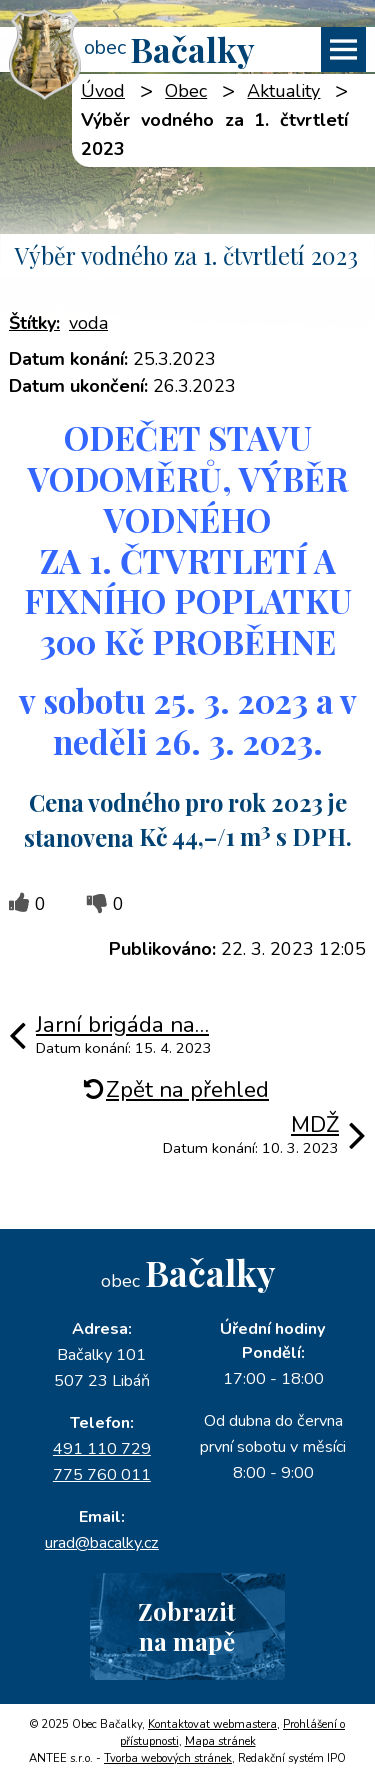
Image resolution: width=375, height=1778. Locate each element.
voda (88, 323)
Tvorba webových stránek (168, 1758)
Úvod (103, 91)
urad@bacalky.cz (102, 1543)
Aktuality (283, 91)
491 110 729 (102, 1449)
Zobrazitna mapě (187, 1625)
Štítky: (34, 323)
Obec (186, 91)
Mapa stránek (220, 1741)
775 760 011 (102, 1475)
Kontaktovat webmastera (212, 1724)
